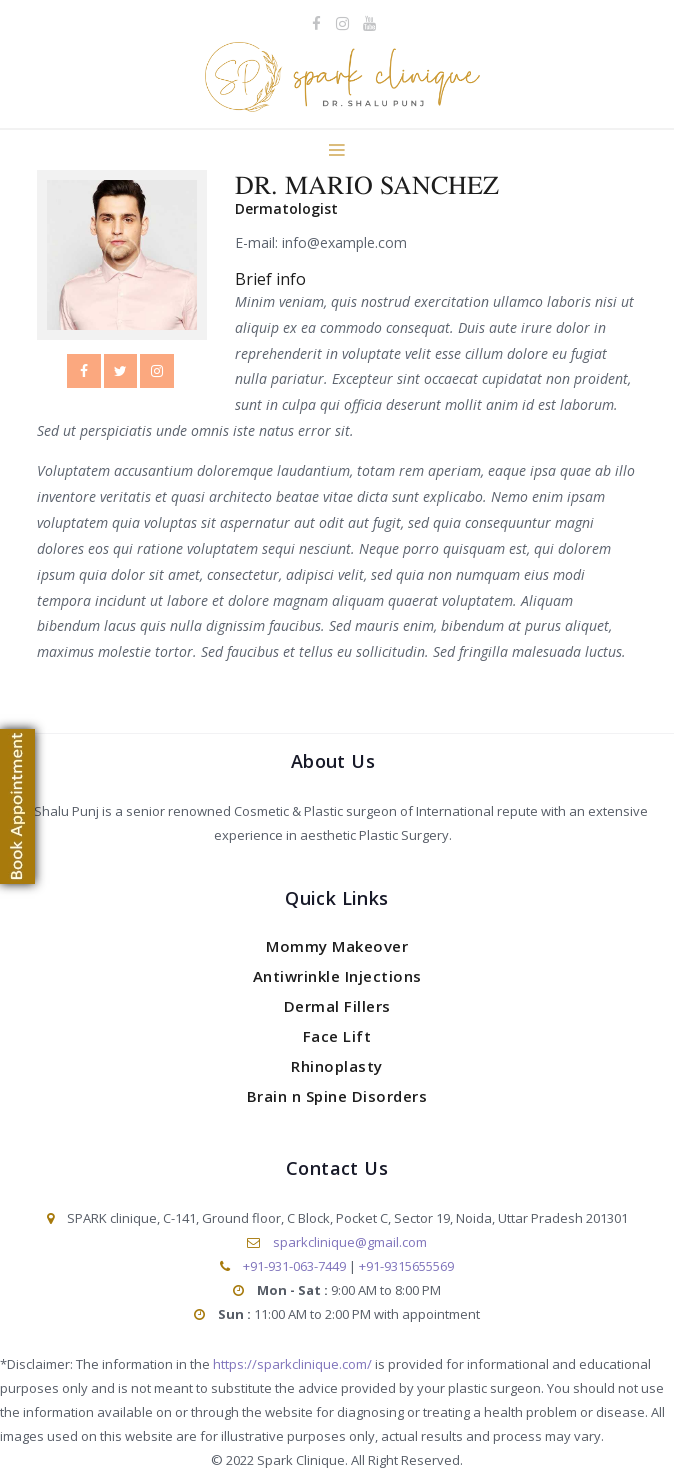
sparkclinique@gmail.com (350, 1242)
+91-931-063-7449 (294, 1266)
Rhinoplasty (337, 1066)
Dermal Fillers (337, 1006)
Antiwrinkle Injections (337, 976)
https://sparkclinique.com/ (292, 1364)
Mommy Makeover (337, 946)
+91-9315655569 (406, 1266)
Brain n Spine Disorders (337, 1096)
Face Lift (337, 1036)
